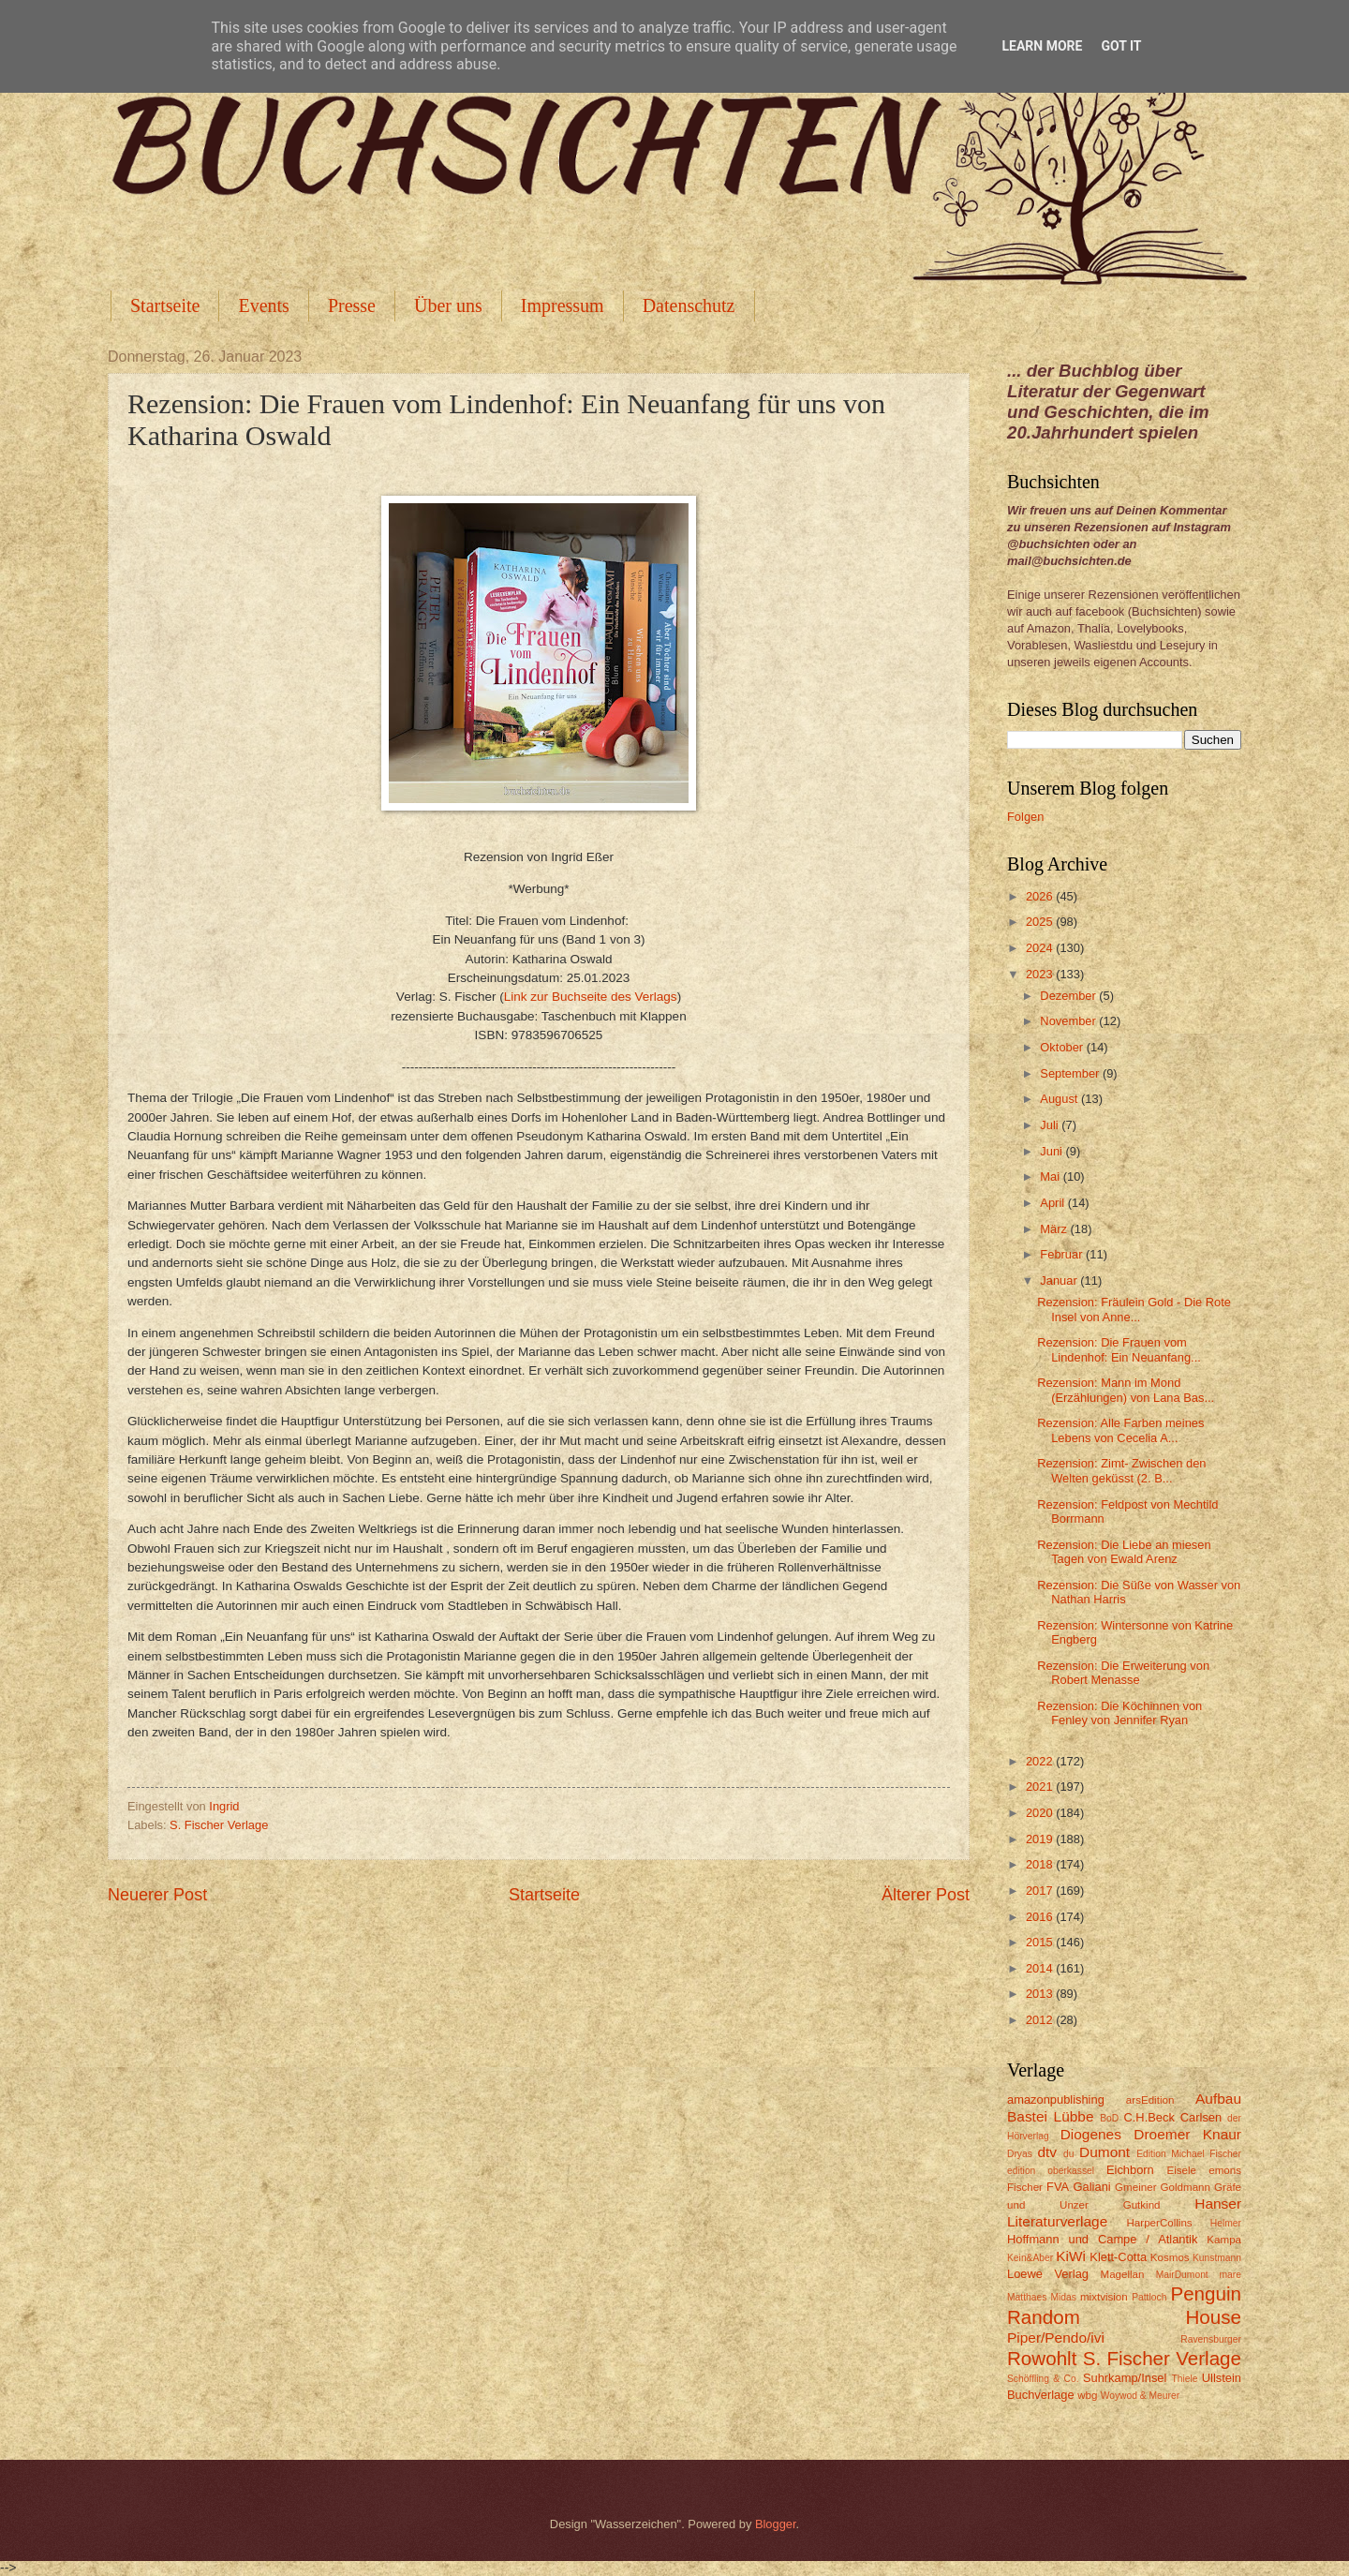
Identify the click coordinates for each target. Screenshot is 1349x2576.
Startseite (165, 305)
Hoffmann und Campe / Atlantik (1102, 2239)
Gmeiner (1135, 2187)
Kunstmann (1217, 2258)
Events (263, 305)
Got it (1121, 45)
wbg (1087, 2395)
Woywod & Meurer (1140, 2395)
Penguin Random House (1124, 2305)
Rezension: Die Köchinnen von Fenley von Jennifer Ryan (1119, 1713)
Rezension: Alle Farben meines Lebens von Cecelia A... (1120, 1430)
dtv (1047, 2152)
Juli (1050, 1125)
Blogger (775, 2524)
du (1068, 2154)
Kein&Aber (1030, 2258)
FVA (1057, 2187)
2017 (1041, 1891)
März (1055, 1229)
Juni (1052, 1151)
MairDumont (1182, 2275)
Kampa (1224, 2239)
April (1053, 1203)
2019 (1041, 1839)
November (1069, 1021)
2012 (1041, 2020)
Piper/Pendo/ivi (1055, 2337)
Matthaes (1026, 2297)
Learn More (1041, 45)
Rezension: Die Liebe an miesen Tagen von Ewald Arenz (1123, 1552)
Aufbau (1218, 2099)
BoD (1109, 2118)
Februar (1063, 1254)
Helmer (1225, 2223)
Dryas (1019, 2154)
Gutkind (1142, 2205)
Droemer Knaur (1187, 2134)
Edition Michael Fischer (1188, 2154)
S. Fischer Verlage (219, 1825)
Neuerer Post (157, 1894)
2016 (1041, 1917)
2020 (1041, 1813)
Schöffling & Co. (1043, 2379)
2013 (1041, 1994)
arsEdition (1150, 2100)
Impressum (562, 305)
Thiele (1184, 2379)
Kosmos (1170, 2257)
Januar (1060, 1280)
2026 (1041, 896)
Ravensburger (1210, 2339)
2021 (1041, 1786)
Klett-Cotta (1118, 2257)
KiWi (1071, 2256)
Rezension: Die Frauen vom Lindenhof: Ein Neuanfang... (1119, 1349)
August (1060, 1099)
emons (1224, 2170)
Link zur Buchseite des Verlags (590, 997)
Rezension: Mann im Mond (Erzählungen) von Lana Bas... (1125, 1390)
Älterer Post (926, 1894)
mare (1230, 2275)
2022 (1041, 1761)
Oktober (1063, 1047)
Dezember (1069, 996)
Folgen (1025, 817)
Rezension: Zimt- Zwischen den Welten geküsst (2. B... (1121, 1470)
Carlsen (1201, 2117)
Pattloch (1149, 2297)
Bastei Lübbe (1050, 2116)
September (1071, 1073)
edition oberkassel (1050, 2171)
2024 (1041, 948)
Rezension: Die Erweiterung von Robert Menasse (1123, 1673)
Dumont (1104, 2152)
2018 (1041, 1864)
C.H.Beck (1148, 2117)
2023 (1041, 974)
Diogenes (1090, 2134)
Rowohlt (1041, 2358)
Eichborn (1130, 2170)
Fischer (1025, 2187)
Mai (1051, 1176)
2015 (1041, 1942)
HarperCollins (1160, 2222)
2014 (1041, 1968)
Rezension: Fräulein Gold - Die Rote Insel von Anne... (1134, 1309)
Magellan (1122, 2274)
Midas (1062, 2297)
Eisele (1181, 2170)
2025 (1041, 922)
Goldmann (1185, 2187)
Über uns (448, 305)
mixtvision (1104, 2296)
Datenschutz (689, 305)
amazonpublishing (1055, 2099)
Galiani (1092, 2187)
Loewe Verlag (1048, 2274)
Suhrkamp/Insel (1124, 2378)
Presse (352, 305)
